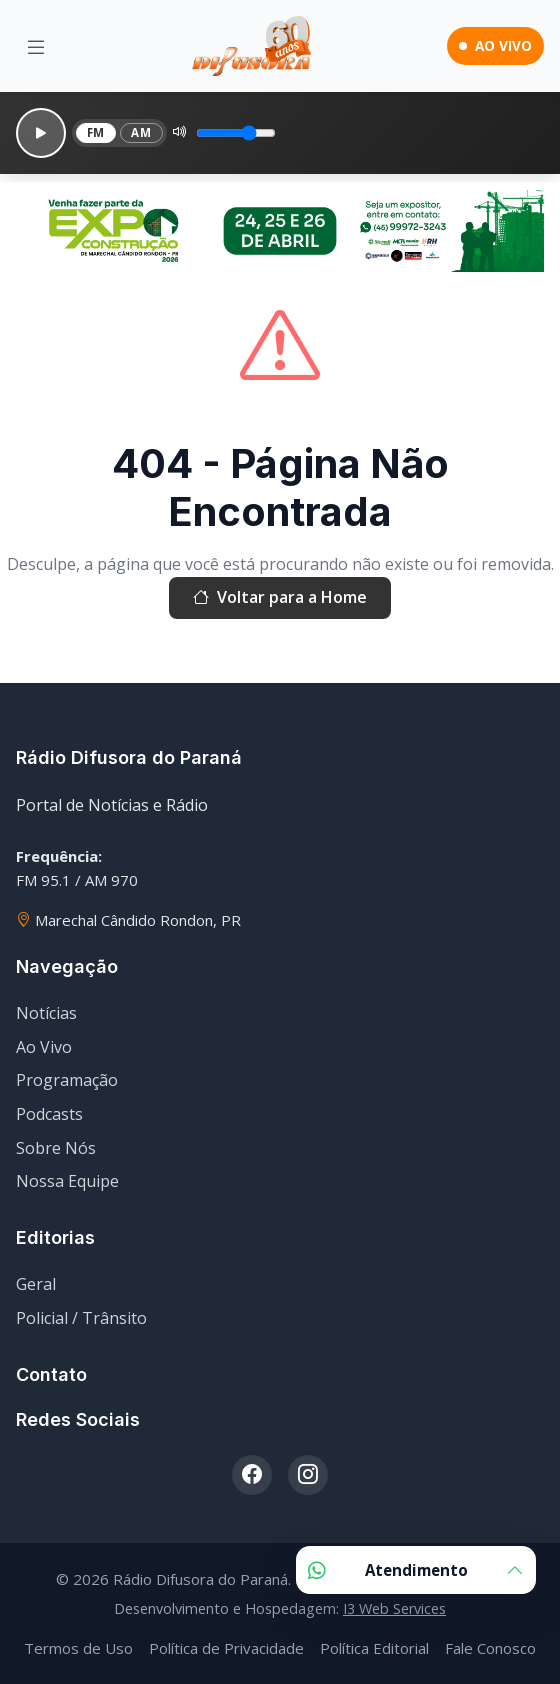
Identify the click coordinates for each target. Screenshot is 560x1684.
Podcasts (49, 1114)
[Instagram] (308, 1475)
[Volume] (236, 133)
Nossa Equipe (67, 1181)
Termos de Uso (78, 1648)
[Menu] (36, 46)
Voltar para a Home (280, 598)
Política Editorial (374, 1648)
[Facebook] (252, 1475)
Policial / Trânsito (81, 1318)
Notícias (46, 1013)
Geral (36, 1284)
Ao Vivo (44, 1047)
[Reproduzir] (41, 133)
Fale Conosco (490, 1648)
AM (141, 132)
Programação (67, 1080)
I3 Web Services (394, 1608)
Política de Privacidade (226, 1648)
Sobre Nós (56, 1148)
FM (96, 132)
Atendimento (416, 1570)
